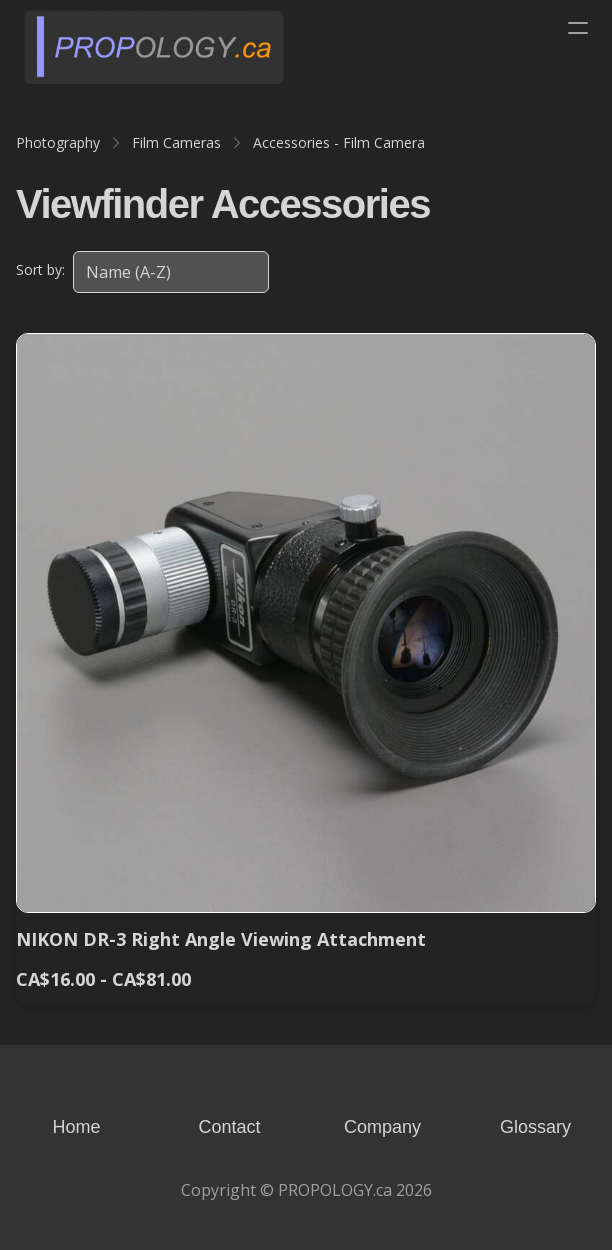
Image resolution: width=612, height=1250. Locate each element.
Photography (58, 142)
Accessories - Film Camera (339, 142)
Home (76, 1127)
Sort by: (40, 269)
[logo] (154, 46)
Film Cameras (176, 142)
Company (382, 1127)
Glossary (535, 1127)
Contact (229, 1127)
